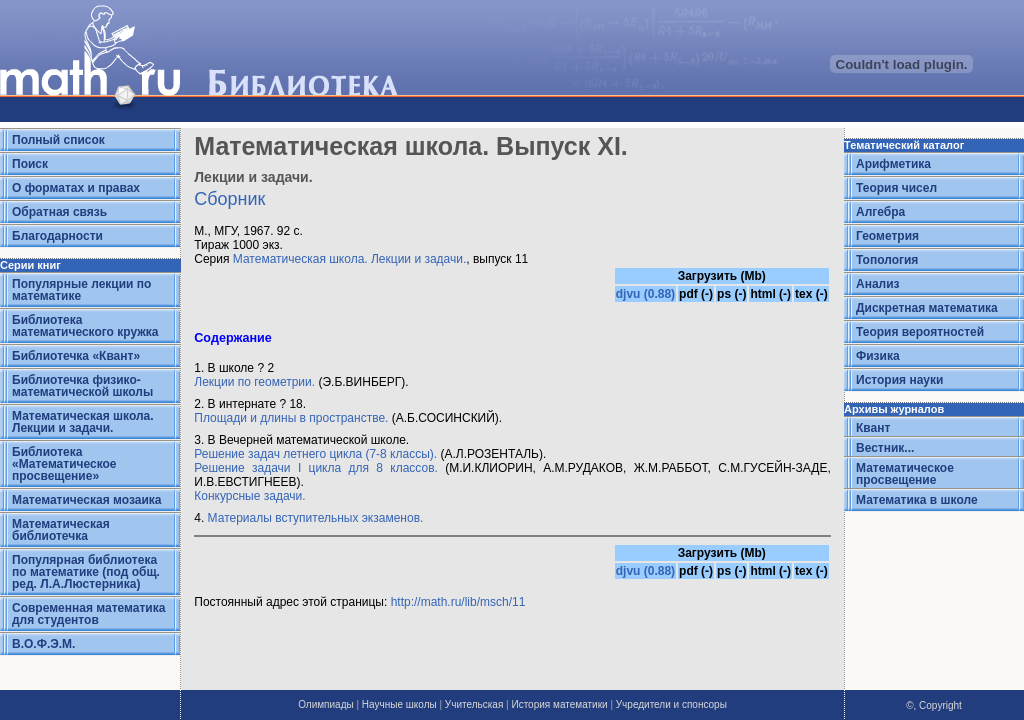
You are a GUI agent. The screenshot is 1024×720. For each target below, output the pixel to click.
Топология (887, 260)
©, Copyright (934, 705)
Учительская (474, 704)
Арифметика (893, 164)
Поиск (30, 164)
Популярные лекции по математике (81, 290)
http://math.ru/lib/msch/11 (458, 602)
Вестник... (885, 448)
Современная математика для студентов (88, 614)
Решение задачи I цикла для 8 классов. (316, 468)
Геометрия (887, 236)
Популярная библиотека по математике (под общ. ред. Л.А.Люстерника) (86, 572)
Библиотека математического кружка (85, 326)
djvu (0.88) (645, 294)
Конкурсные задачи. (249, 496)
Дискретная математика (927, 308)
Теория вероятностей (920, 332)
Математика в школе (917, 500)
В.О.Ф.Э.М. (43, 644)
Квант (873, 428)
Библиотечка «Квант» (76, 356)
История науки (899, 380)
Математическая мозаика (86, 500)
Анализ (878, 284)
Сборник (229, 199)
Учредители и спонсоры (671, 704)
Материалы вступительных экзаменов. (316, 518)
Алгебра (880, 212)
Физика (878, 356)
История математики (559, 704)
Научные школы (399, 704)
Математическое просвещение (905, 474)
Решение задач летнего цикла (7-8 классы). (315, 454)
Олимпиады (326, 704)
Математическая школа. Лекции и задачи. (83, 422)
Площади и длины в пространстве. (291, 418)
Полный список (58, 140)
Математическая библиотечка (61, 530)
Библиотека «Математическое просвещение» (64, 464)
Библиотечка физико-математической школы (82, 386)
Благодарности (57, 236)
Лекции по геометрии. (254, 382)
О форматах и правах (76, 188)
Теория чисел (896, 188)
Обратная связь (59, 212)
